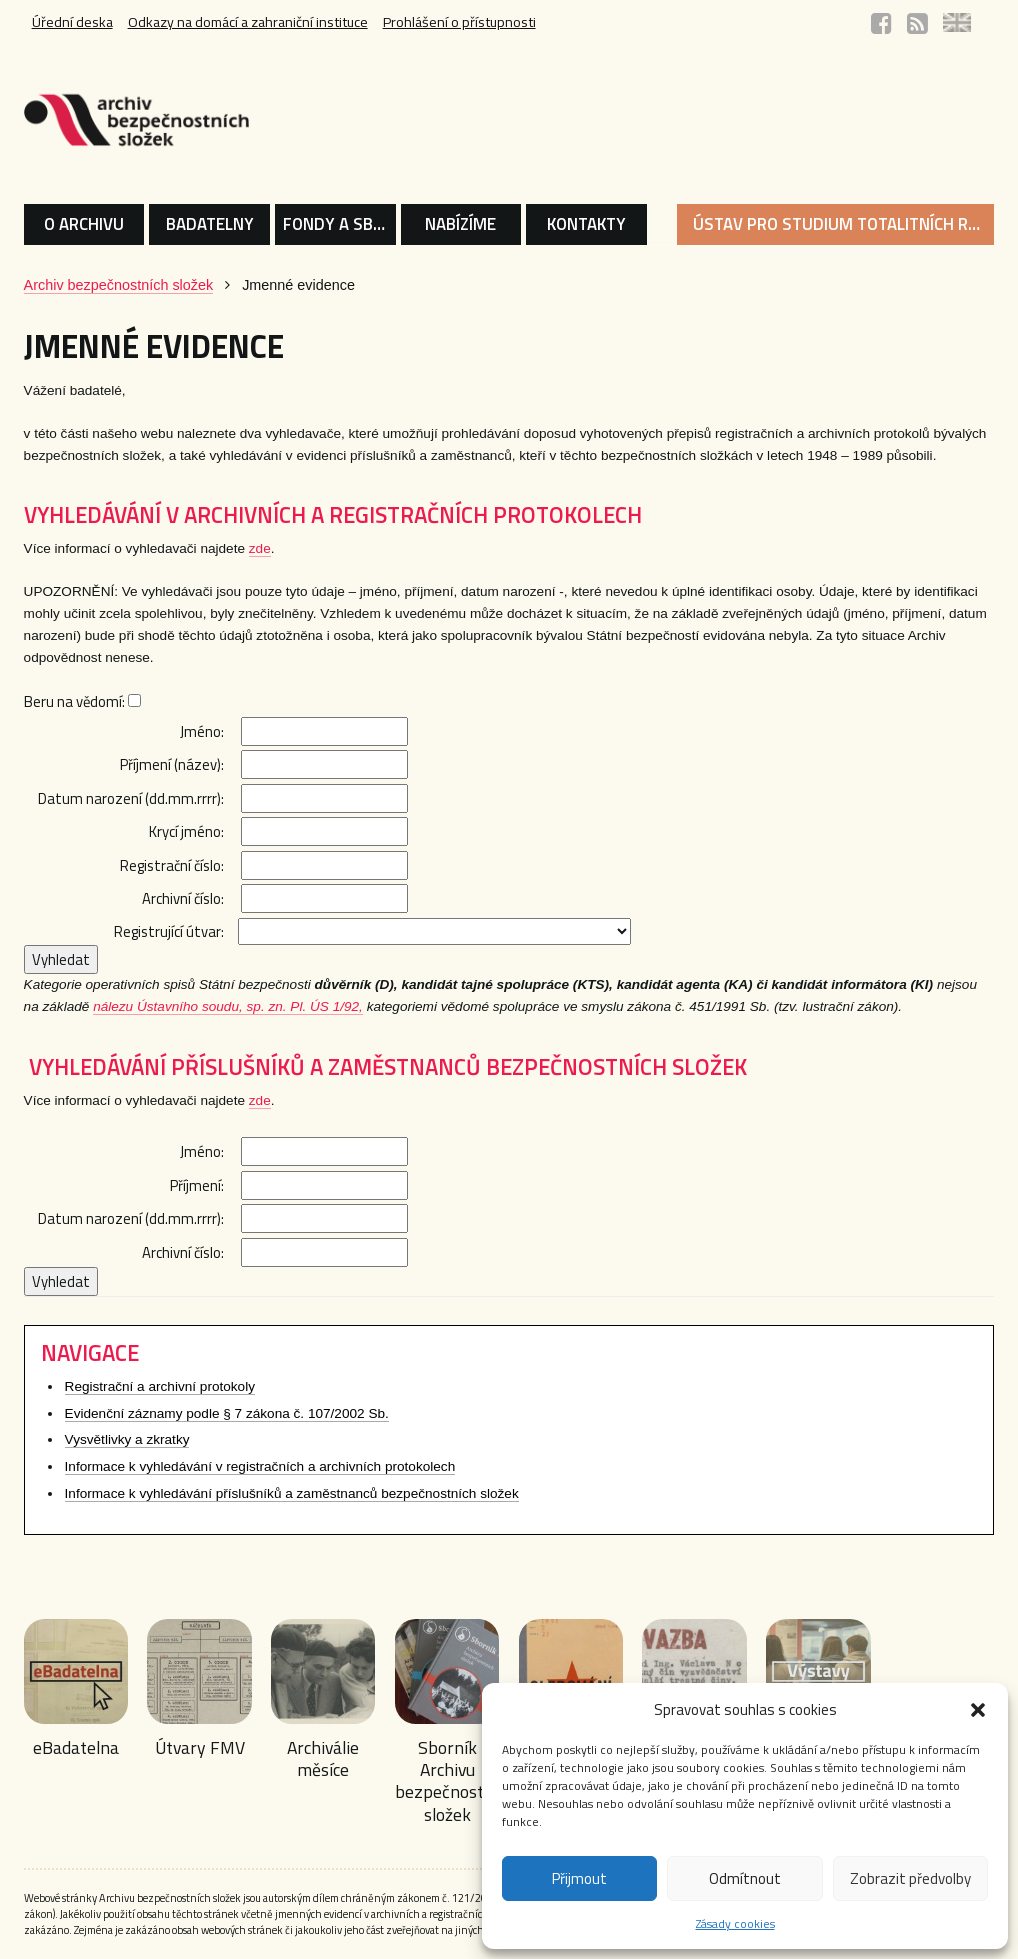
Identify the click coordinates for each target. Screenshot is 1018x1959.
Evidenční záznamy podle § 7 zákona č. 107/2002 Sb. (227, 1414)
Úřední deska (72, 23)
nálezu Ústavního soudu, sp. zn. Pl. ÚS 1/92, (228, 1007)
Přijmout (579, 1878)
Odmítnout (745, 1878)
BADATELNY (210, 224)
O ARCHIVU (84, 224)
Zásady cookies (735, 1923)
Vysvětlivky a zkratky (127, 1440)
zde (260, 548)
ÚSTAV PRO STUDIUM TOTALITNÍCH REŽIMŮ (843, 224)
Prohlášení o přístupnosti (466, 23)
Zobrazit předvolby (910, 1878)
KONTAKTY (586, 224)
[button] (978, 1710)
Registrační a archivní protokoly (160, 1387)
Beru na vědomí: (83, 701)
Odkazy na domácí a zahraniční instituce (250, 23)
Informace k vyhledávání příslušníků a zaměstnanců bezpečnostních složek (292, 1494)
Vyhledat (61, 960)
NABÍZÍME (460, 224)
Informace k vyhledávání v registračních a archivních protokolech (260, 1467)
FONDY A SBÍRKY (339, 224)
